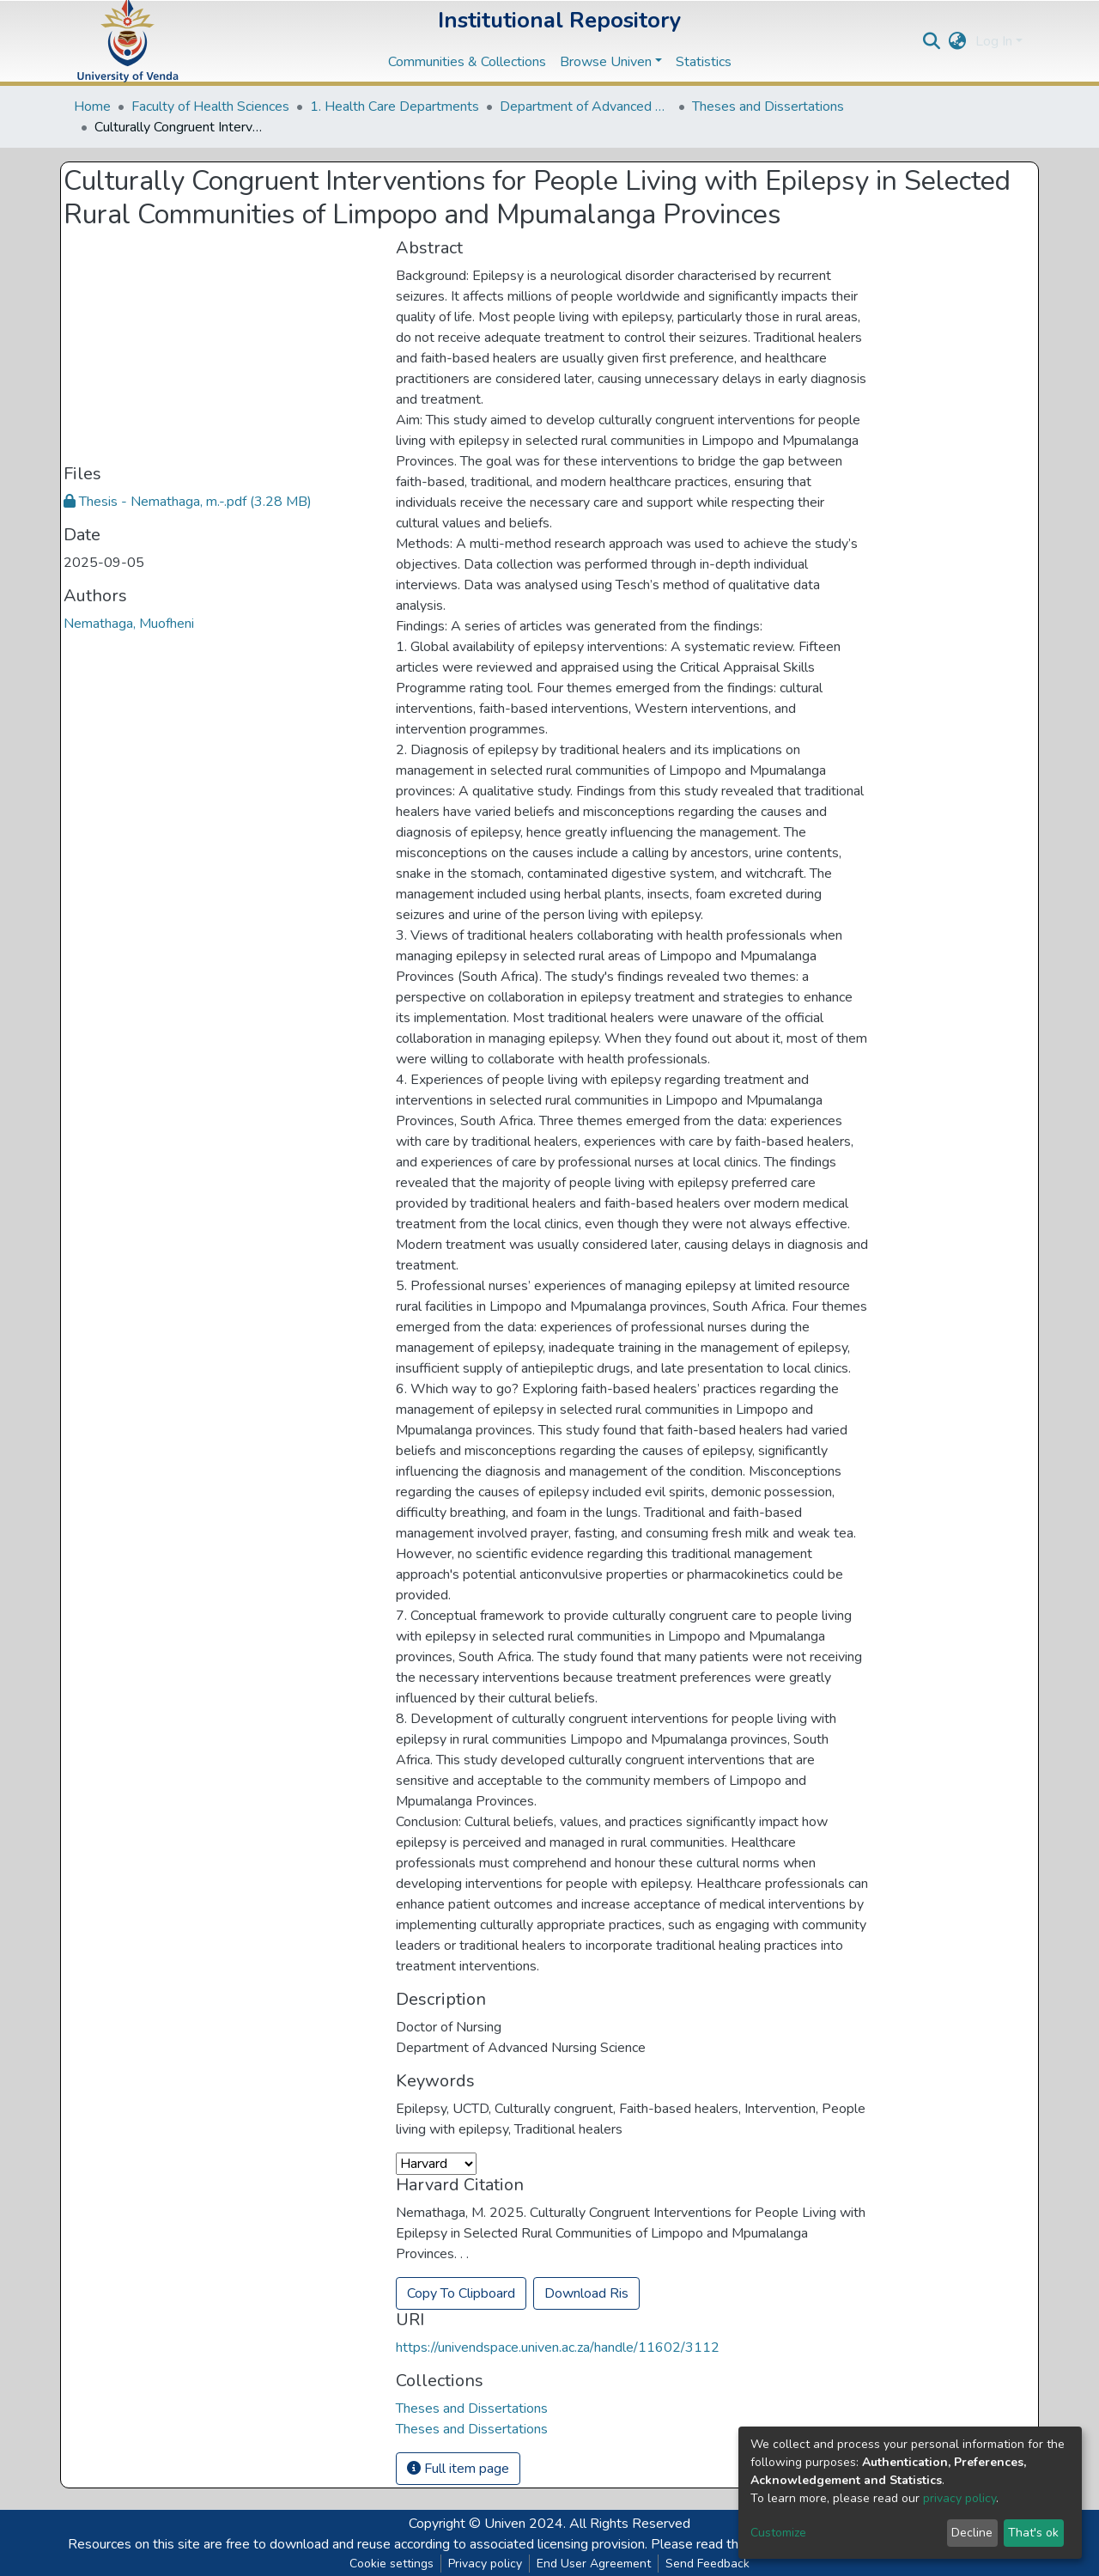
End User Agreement (594, 2563)
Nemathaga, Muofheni (129, 623)
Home (92, 106)
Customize (778, 2532)
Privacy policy (485, 2563)
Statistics (704, 61)
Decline (972, 2532)
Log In (993, 41)
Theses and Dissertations (768, 106)
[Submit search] (932, 41)
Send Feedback (707, 2563)
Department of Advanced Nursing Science (585, 106)
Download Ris (586, 2293)
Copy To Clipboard (461, 2293)
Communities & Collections (467, 61)
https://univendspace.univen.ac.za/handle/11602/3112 (558, 2347)
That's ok (1033, 2532)
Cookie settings (391, 2563)
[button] (958, 41)
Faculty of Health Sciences (210, 106)
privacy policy (959, 2498)
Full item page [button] (458, 2468)
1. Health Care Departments (394, 106)
